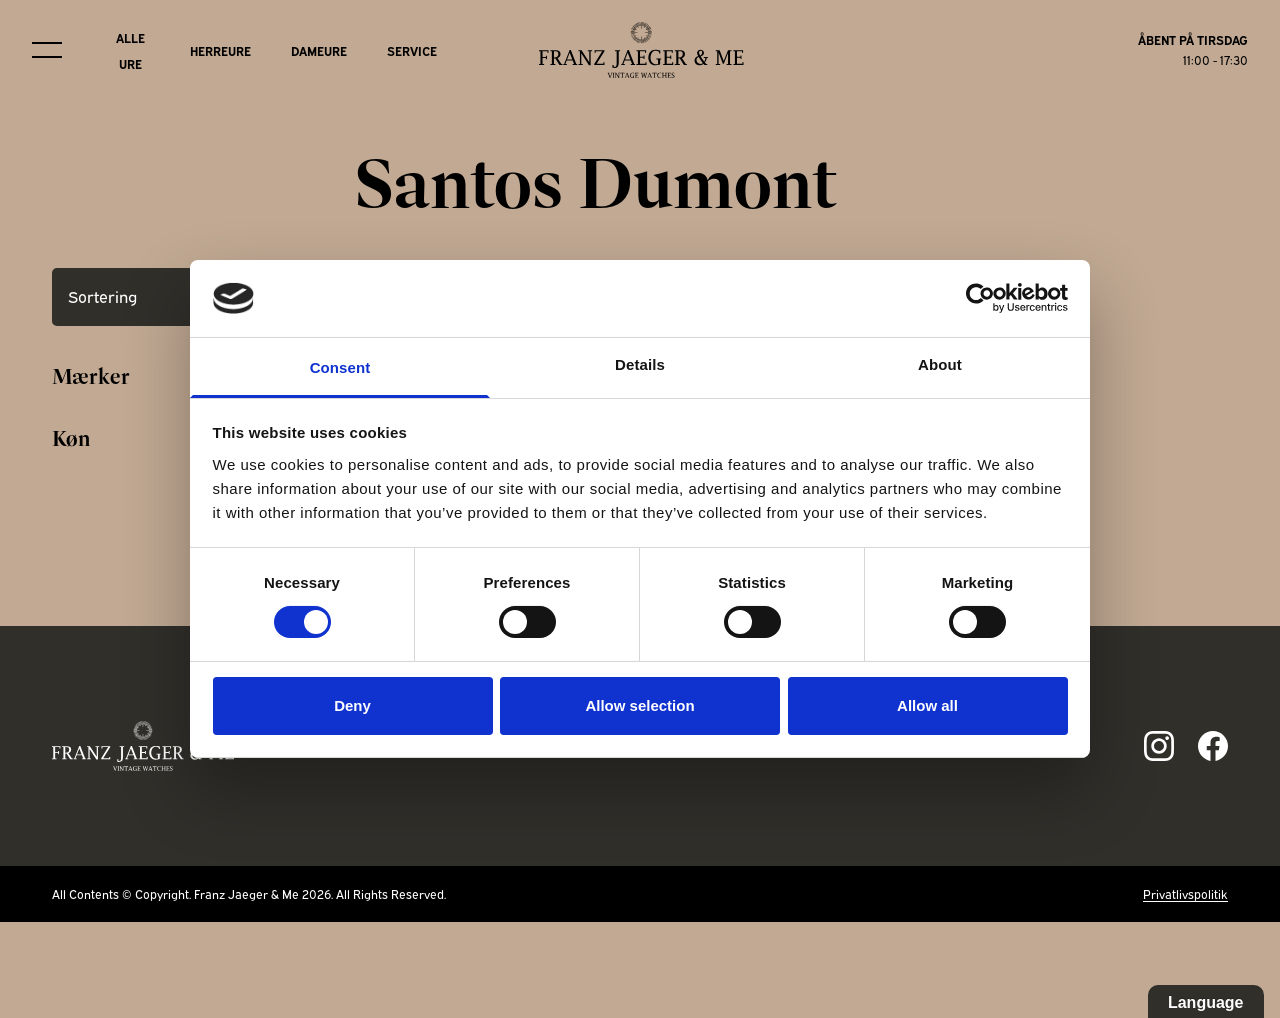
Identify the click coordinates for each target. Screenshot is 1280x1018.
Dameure (319, 50)
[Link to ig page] (1159, 746)
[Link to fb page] (1213, 746)
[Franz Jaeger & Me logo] (641, 50)
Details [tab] (640, 364)
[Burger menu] (47, 50)
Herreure (220, 50)
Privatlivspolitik (1185, 893)
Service (412, 50)
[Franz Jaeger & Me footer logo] (143, 746)
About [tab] (940, 364)
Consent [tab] (340, 367)
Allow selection (639, 705)
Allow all (927, 705)
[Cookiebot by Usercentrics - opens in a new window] (980, 298)
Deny (352, 705)
